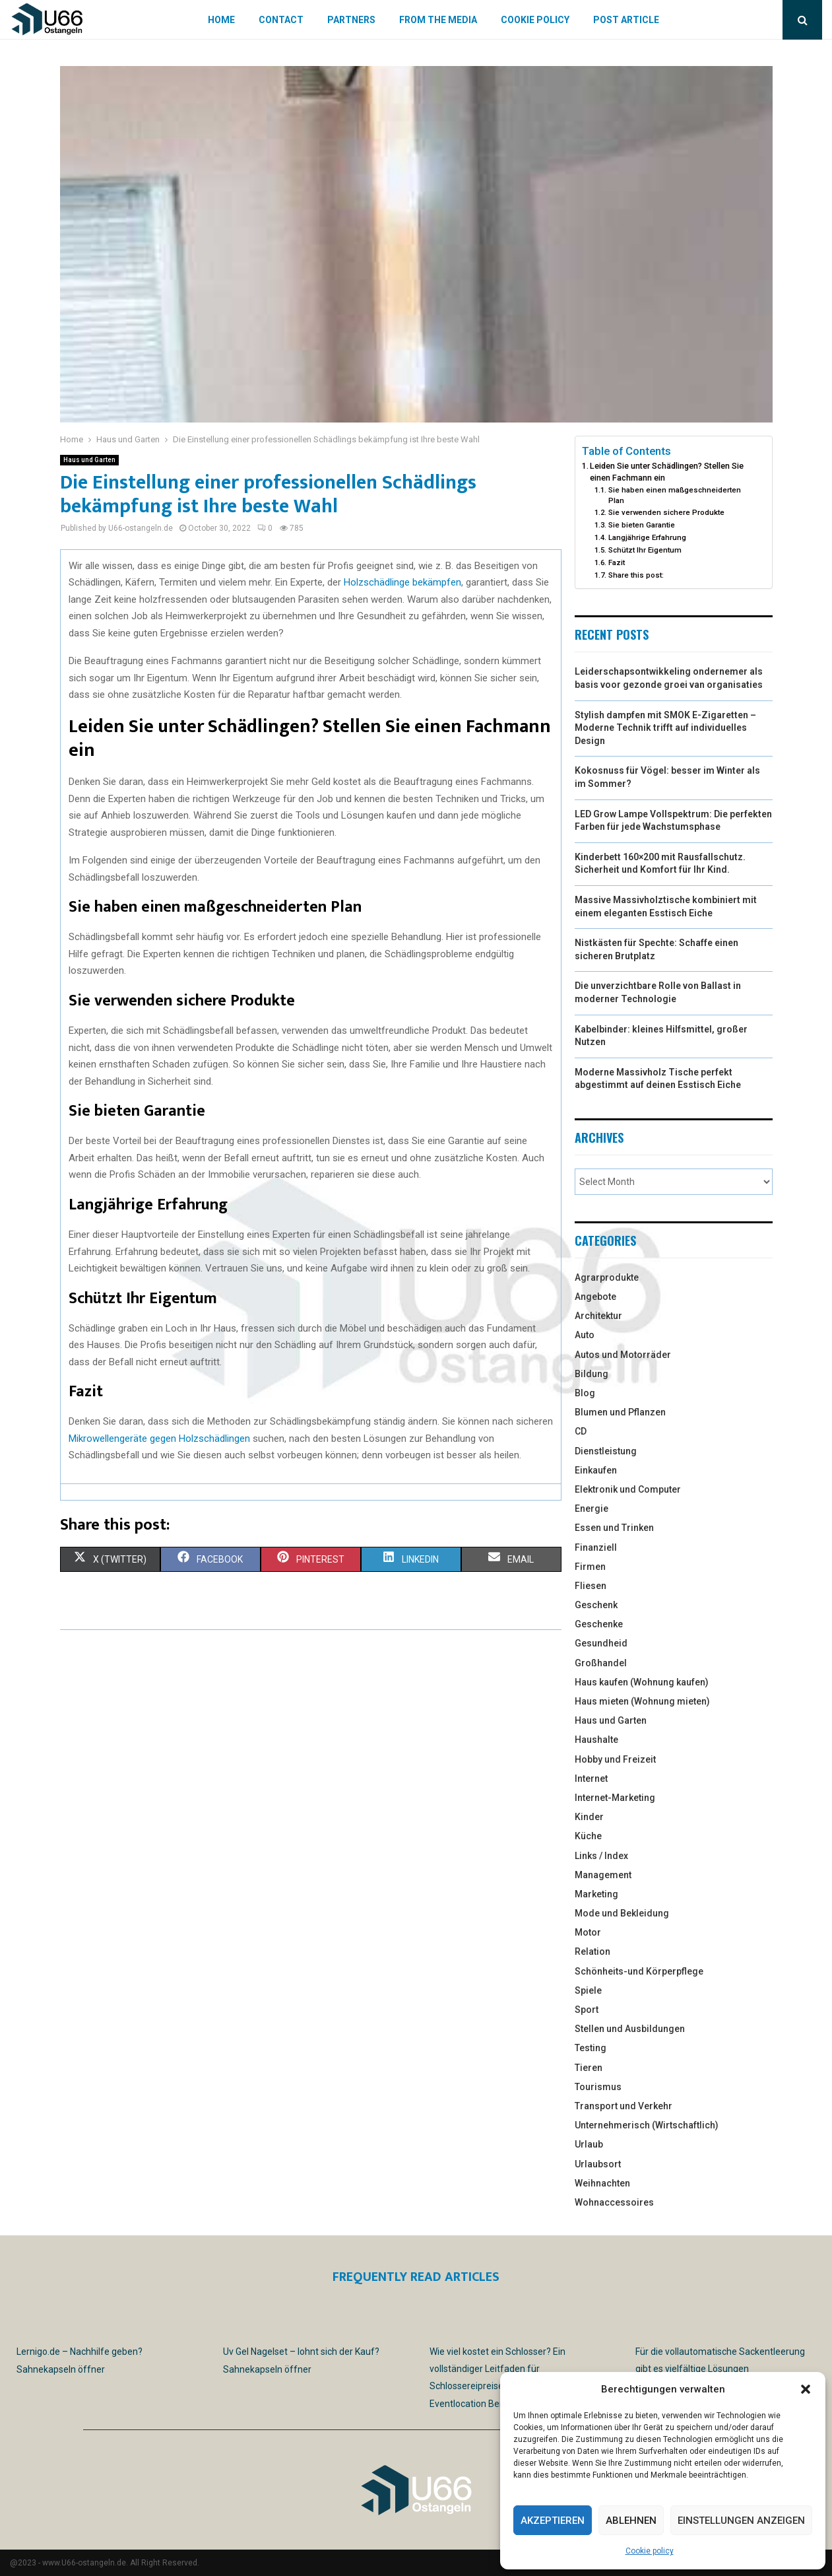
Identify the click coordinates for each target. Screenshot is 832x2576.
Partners (351, 20)
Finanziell (596, 1547)
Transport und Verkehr (623, 2106)
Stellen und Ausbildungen (630, 2028)
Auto (584, 1335)
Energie (591, 1508)
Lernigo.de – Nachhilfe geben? (79, 2351)
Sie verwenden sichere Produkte (666, 512)
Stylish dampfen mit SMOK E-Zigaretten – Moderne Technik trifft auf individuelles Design (665, 728)
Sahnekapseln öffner (60, 2369)
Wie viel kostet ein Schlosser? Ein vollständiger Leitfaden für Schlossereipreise (497, 2368)
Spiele (588, 1990)
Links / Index (601, 1855)
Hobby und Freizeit (615, 1759)
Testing (590, 2048)
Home (221, 20)
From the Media (438, 20)
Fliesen (590, 1585)
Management (603, 1875)
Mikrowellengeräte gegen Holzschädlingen (159, 1438)
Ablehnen (631, 2520)
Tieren (588, 2067)
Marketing (596, 1894)
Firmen (590, 1566)
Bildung (591, 1374)
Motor (588, 1932)
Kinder (589, 1817)
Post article (626, 20)
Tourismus (598, 2087)
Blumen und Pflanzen (620, 1412)
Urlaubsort (598, 2164)
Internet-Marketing (615, 1797)
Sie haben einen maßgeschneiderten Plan (674, 495)
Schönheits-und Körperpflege (639, 1971)
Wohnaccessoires (614, 2202)
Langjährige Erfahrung (647, 537)
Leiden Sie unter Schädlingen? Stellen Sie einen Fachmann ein (667, 472)
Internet (591, 1778)
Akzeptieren (553, 2520)
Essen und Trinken (614, 1527)
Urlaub (589, 2144)
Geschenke (599, 1624)
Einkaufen (596, 1470)
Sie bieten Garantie (641, 524)
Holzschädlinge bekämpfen (402, 582)
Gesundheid (601, 1643)
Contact (281, 20)
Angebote (595, 1296)
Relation (592, 1951)
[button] (805, 2389)
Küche (588, 1836)
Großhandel (601, 1663)
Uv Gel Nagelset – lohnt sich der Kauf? (301, 2351)
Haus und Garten (89, 459)
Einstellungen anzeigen (741, 2520)
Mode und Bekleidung (622, 1913)
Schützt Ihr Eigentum (645, 550)
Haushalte (596, 1739)
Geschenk (596, 1605)
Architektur (598, 1315)
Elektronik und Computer (628, 1489)
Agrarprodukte (607, 1277)
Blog (585, 1393)
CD (581, 1431)
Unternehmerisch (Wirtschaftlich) (647, 2125)
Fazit (616, 562)
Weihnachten (602, 2183)
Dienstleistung (606, 1451)
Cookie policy (649, 2551)
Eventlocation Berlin (471, 2403)
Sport (586, 2009)
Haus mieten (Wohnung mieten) (642, 1701)
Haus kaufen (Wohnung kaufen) (642, 1682)
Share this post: (636, 575)
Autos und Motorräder (623, 1354)
